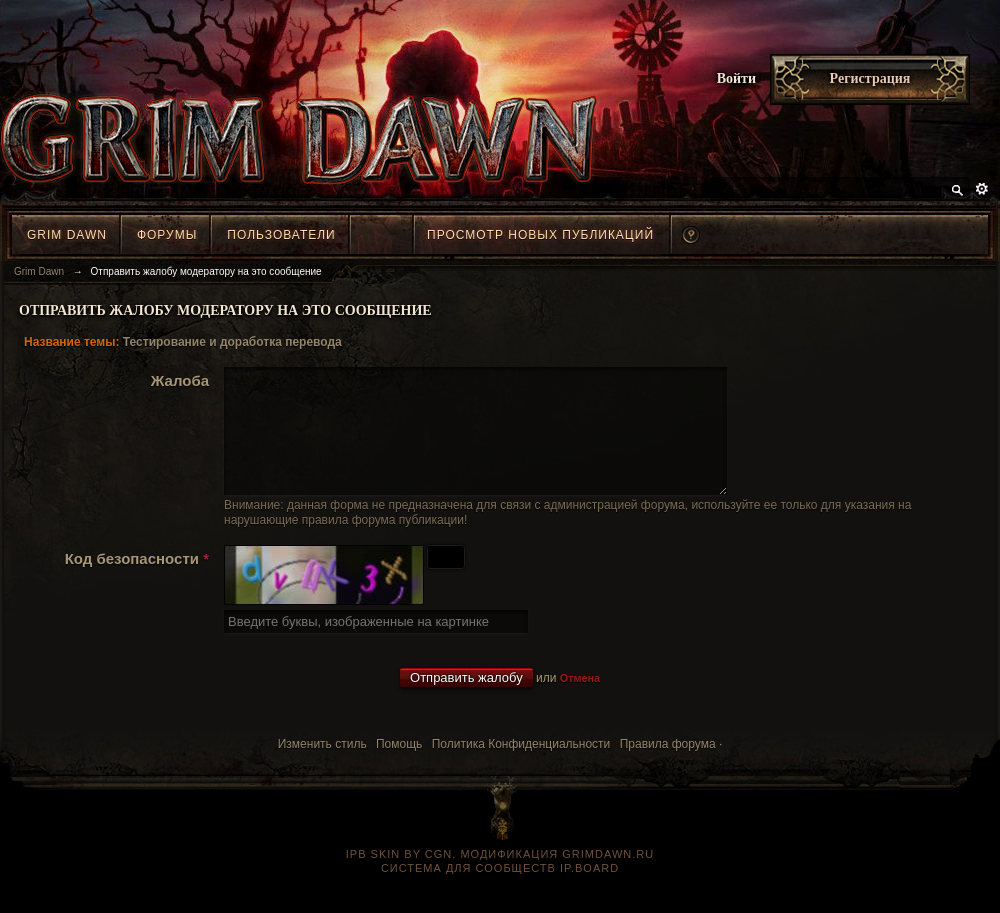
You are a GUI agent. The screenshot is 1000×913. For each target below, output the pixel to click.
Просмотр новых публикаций (540, 235)
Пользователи (281, 235)
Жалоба (180, 380)
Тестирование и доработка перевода (232, 342)
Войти (736, 78)
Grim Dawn (67, 235)
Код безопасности (137, 582)
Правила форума (668, 768)
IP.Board (589, 892)
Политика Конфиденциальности (521, 768)
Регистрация (870, 78)
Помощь (399, 768)
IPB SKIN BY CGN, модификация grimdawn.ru (500, 878)
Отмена (580, 702)
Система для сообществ (468, 892)
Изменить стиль (322, 768)
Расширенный (982, 189)
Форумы (167, 235)
